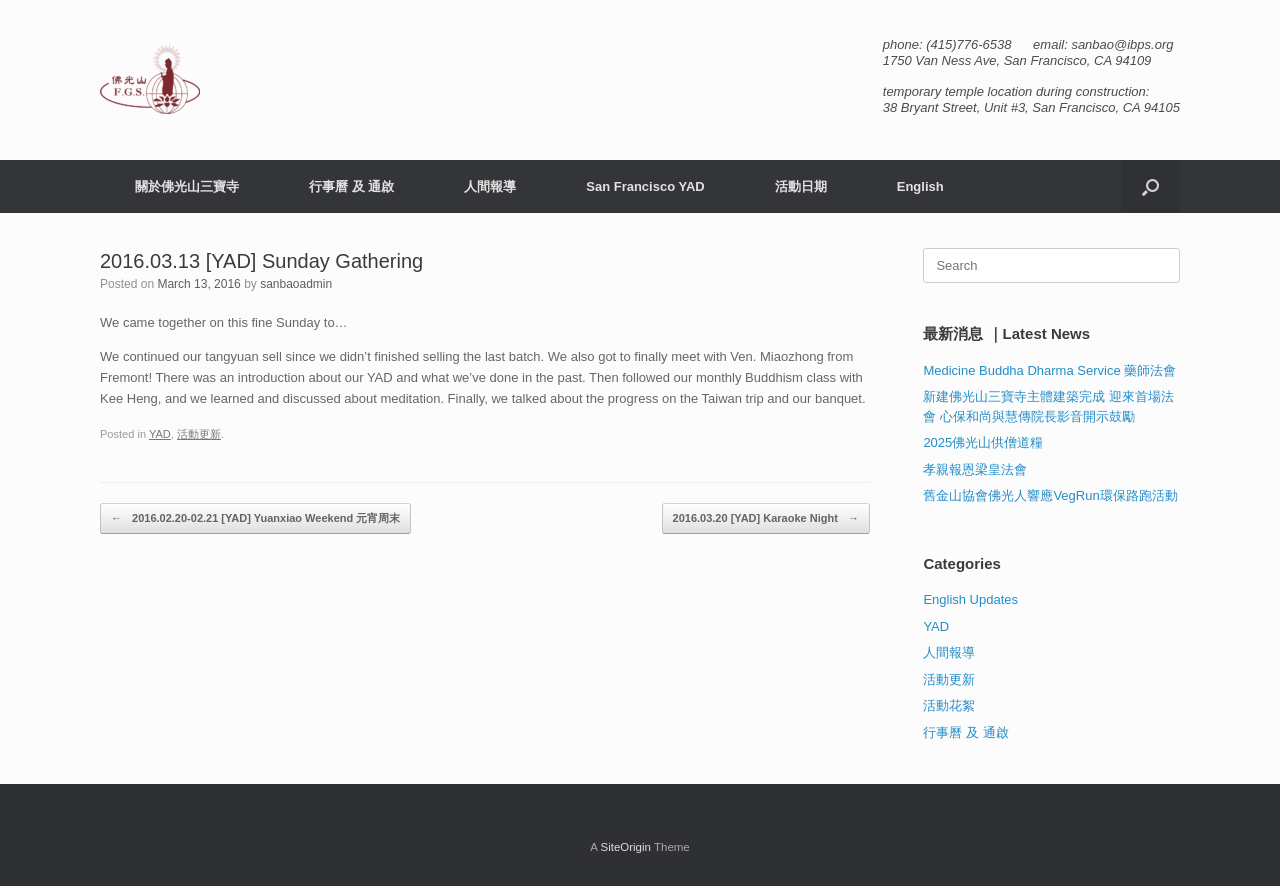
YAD (160, 434)
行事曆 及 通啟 (351, 186)
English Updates (970, 599)
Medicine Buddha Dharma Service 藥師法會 (1049, 370)
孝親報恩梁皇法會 (975, 469)
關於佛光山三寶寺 (187, 186)
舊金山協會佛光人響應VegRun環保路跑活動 (1050, 495)
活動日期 (801, 186)
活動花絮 (949, 705)
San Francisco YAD (645, 186)
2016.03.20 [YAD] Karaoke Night (766, 518)
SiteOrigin (625, 847)
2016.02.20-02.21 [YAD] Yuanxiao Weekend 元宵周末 (255, 518)
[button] (1150, 186)
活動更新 (199, 434)
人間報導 (490, 186)
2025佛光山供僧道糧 (983, 442)
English (920, 186)
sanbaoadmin (296, 284)
